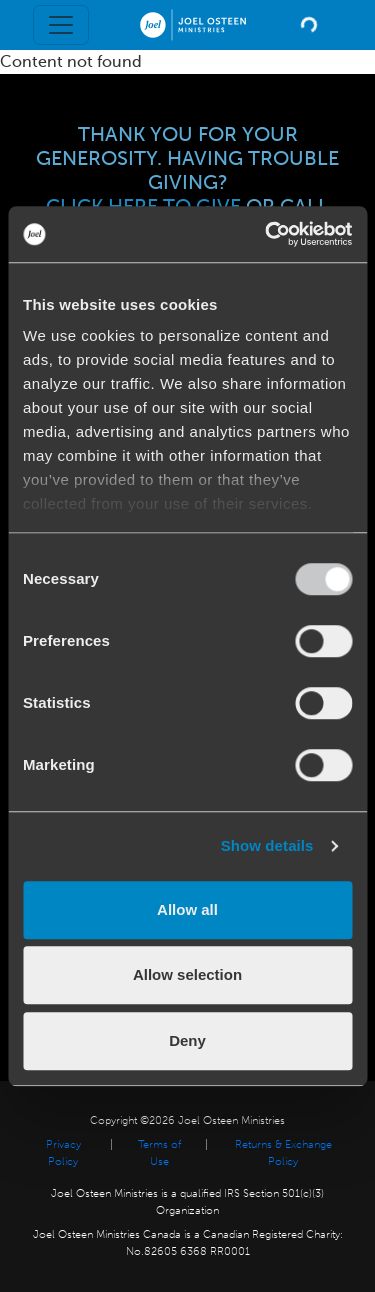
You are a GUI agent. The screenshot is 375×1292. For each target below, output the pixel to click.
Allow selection (187, 974)
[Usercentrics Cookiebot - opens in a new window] (267, 234)
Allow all (187, 909)
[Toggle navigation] (61, 25)
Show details (267, 845)
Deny (187, 1040)
